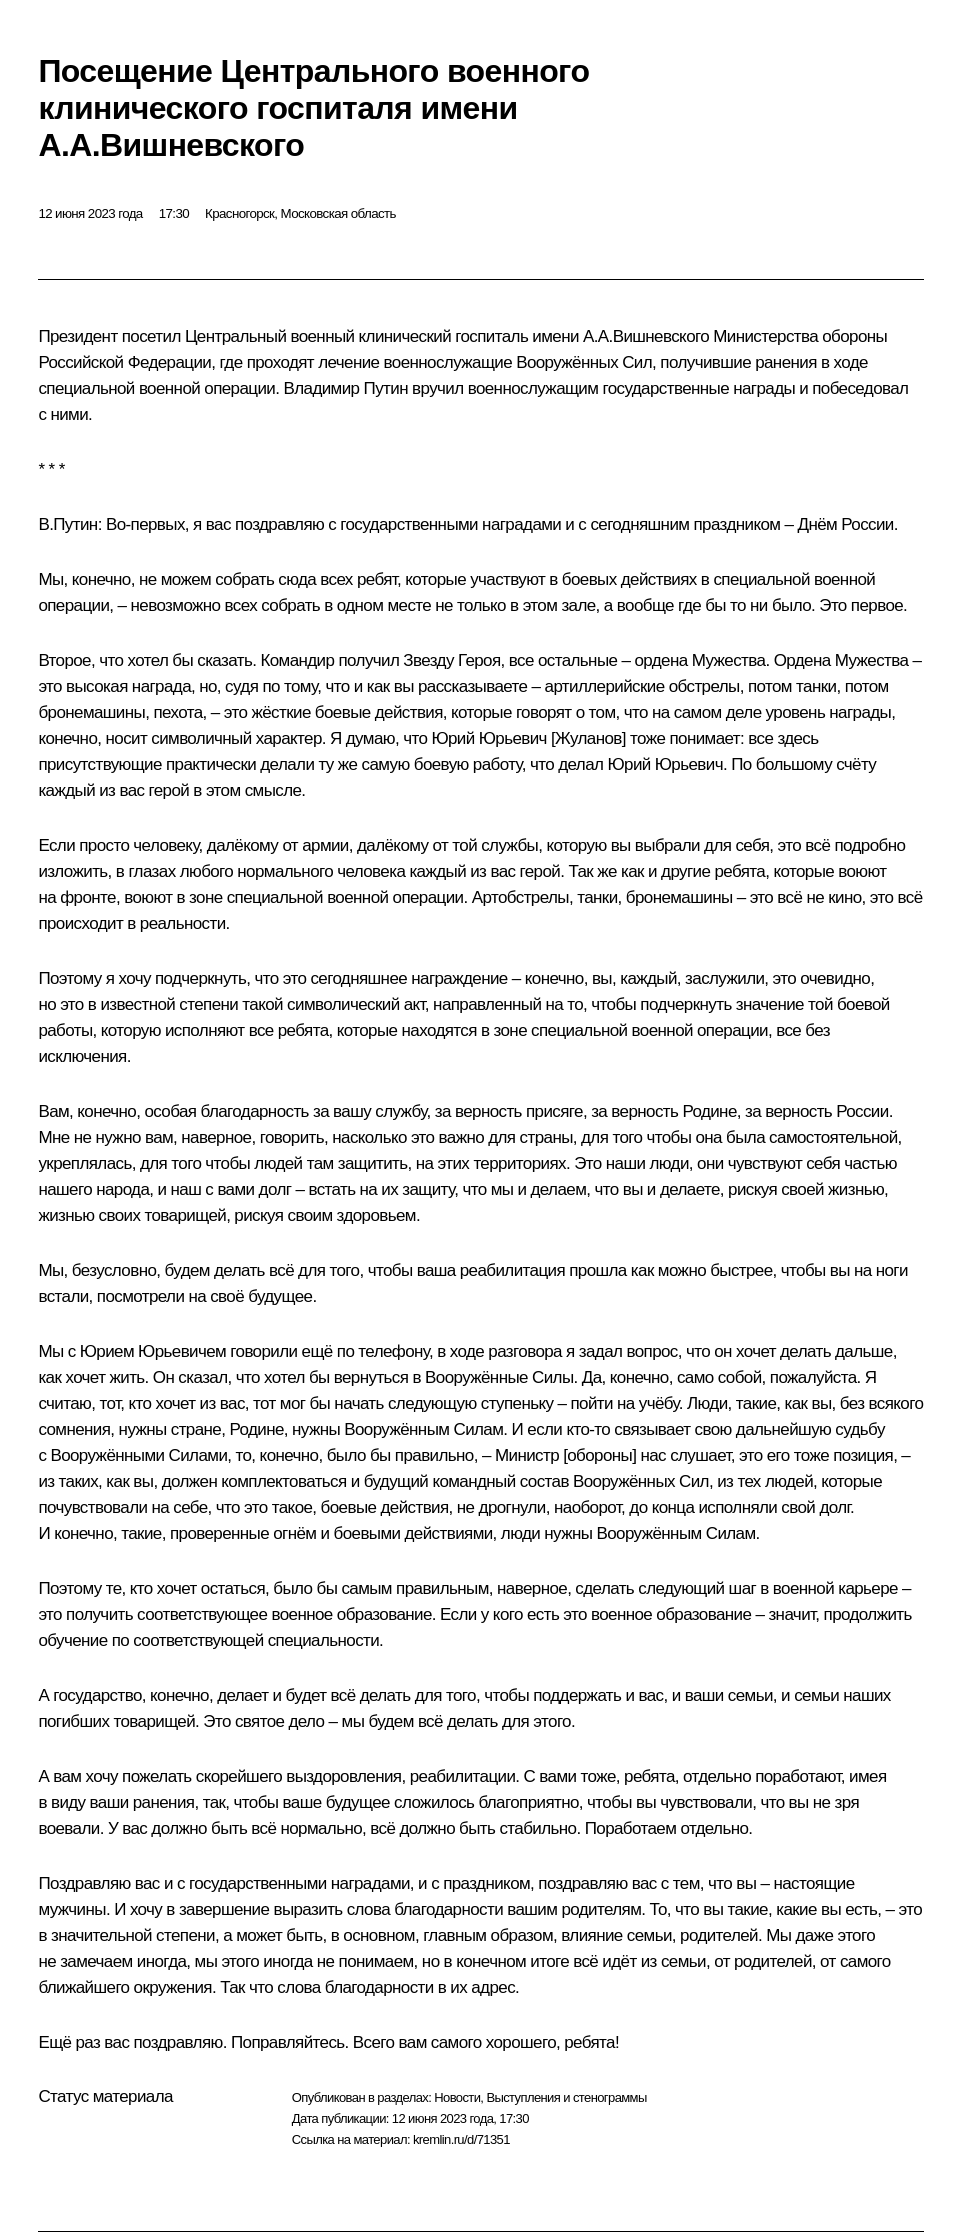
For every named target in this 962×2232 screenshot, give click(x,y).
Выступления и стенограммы (566, 2097)
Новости (457, 2097)
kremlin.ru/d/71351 (461, 2139)
